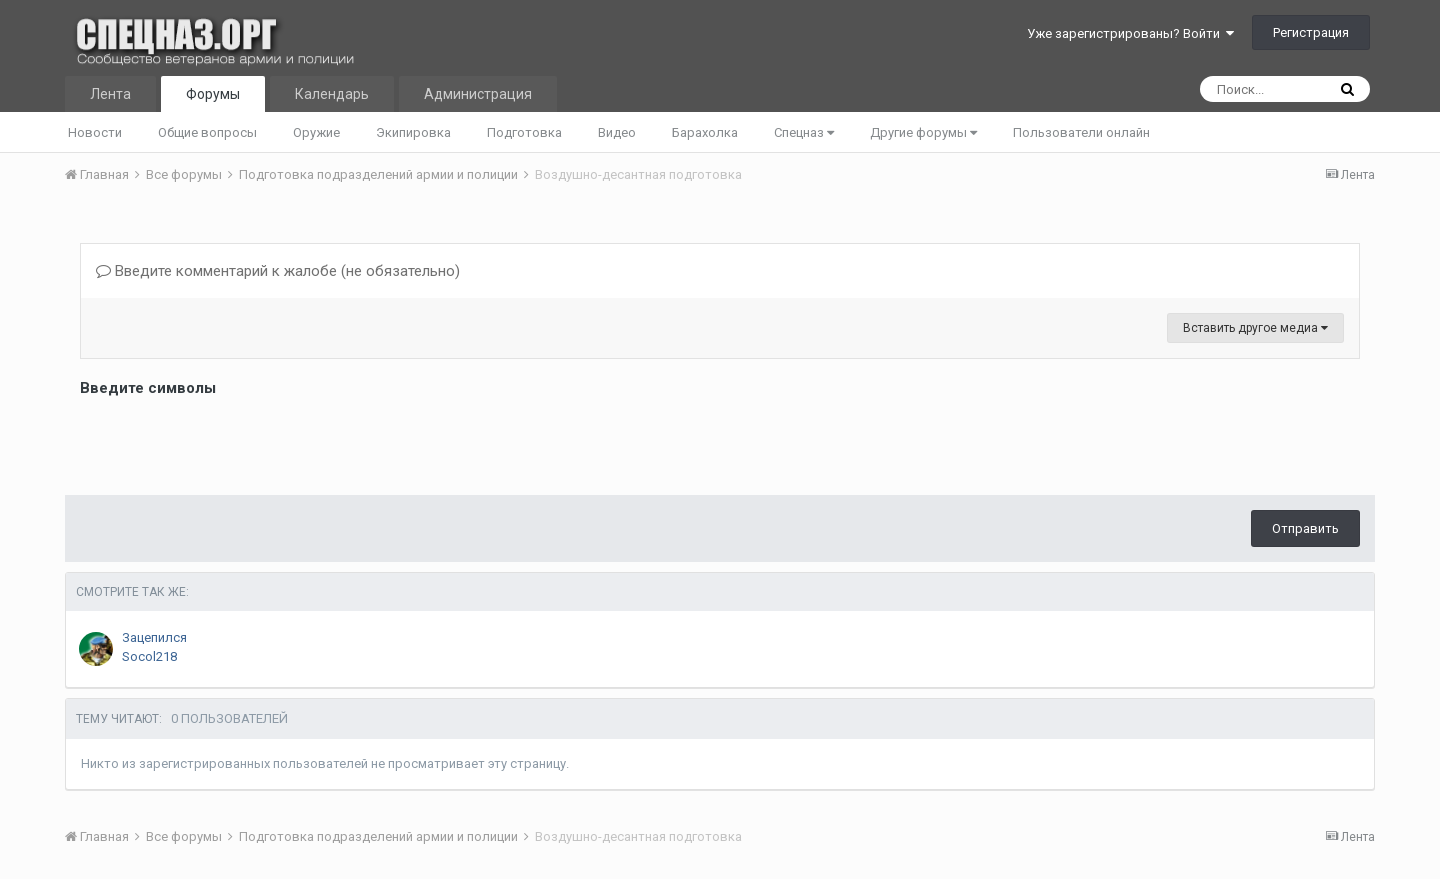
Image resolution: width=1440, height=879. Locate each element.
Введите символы (148, 388)
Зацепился (154, 637)
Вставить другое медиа (1255, 328)
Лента (110, 94)
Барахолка (705, 132)
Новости (95, 132)
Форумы (213, 94)
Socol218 (149, 656)
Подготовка (524, 132)
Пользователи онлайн (1081, 132)
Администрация (478, 94)
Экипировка (413, 132)
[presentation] (232, 441)
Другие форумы (923, 132)
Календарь (332, 94)
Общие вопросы (207, 132)
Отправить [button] (1305, 528)
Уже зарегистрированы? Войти (1130, 33)
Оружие (316, 132)
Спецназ (804, 132)
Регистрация (1311, 32)
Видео (617, 132)
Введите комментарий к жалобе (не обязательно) (278, 271)
